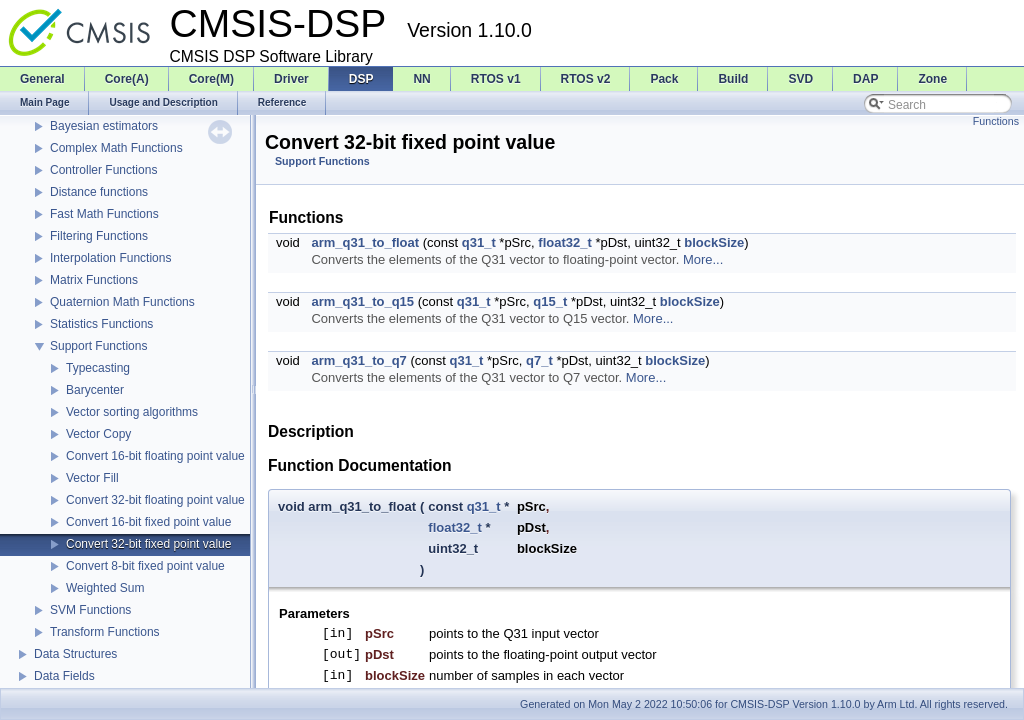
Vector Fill (92, 478)
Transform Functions (105, 632)
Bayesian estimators (104, 126)
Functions (996, 121)
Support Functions (98, 346)
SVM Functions (90, 610)
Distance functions (99, 192)
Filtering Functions (99, 236)
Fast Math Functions (104, 214)
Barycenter (95, 390)
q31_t (479, 242)
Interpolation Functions (110, 258)
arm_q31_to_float (365, 242)
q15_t (550, 301)
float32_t (564, 242)
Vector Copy (98, 434)
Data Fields (64, 676)
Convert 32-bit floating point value (155, 500)
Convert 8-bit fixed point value (145, 566)
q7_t (539, 360)
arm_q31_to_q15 (362, 301)
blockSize (714, 242)
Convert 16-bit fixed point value (148, 522)
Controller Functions (103, 170)
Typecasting (98, 368)
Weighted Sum (105, 588)
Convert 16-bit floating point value (155, 456)
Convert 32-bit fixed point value (148, 544)
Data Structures (75, 654)
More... (703, 259)
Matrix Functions (94, 280)
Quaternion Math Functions (122, 302)
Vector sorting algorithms (132, 412)
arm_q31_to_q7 (358, 360)
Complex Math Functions (116, 148)
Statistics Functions (101, 324)
